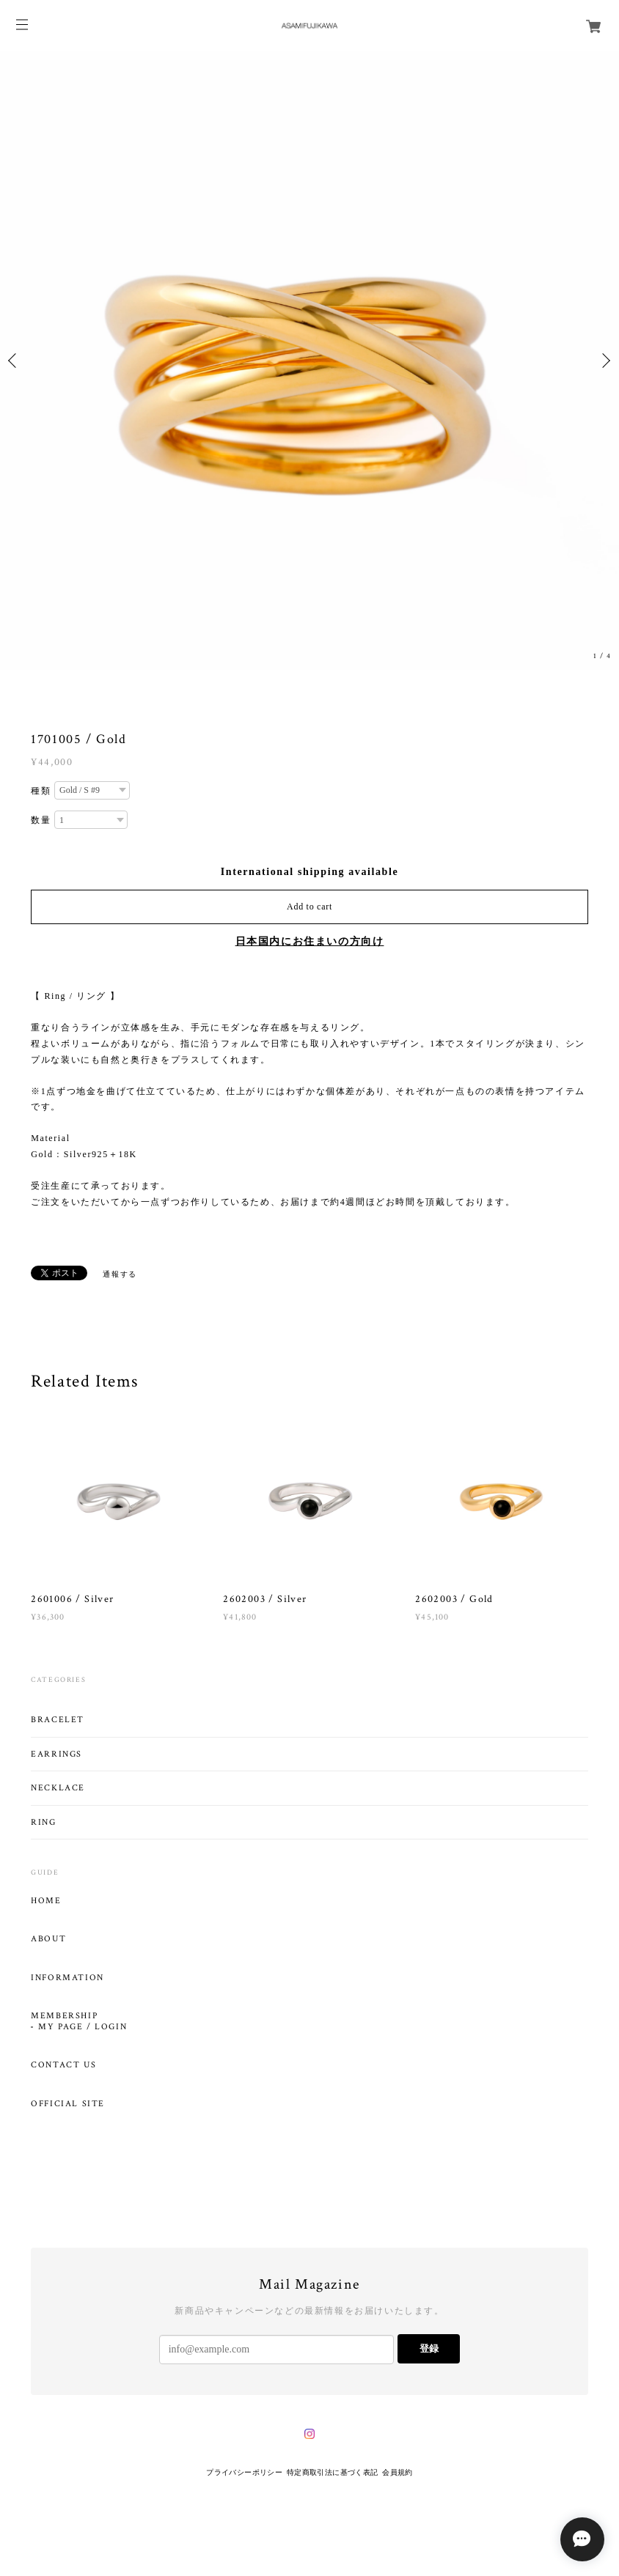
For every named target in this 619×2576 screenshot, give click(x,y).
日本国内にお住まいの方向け (309, 941)
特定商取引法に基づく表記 (332, 2472)
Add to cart (309, 906)
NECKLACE (58, 1787)
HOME (46, 1901)
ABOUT (48, 1939)
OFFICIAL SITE (68, 2104)
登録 (429, 2348)
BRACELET (57, 1719)
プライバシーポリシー (244, 2472)
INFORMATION (67, 1978)
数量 (41, 820)
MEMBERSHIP (64, 2016)
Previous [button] (14, 360)
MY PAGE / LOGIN (82, 2027)
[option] (309, 360)
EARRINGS (56, 1754)
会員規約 (397, 2472)
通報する (119, 1274)
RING (43, 1822)
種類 (41, 791)
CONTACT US (63, 2065)
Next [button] (604, 360)
